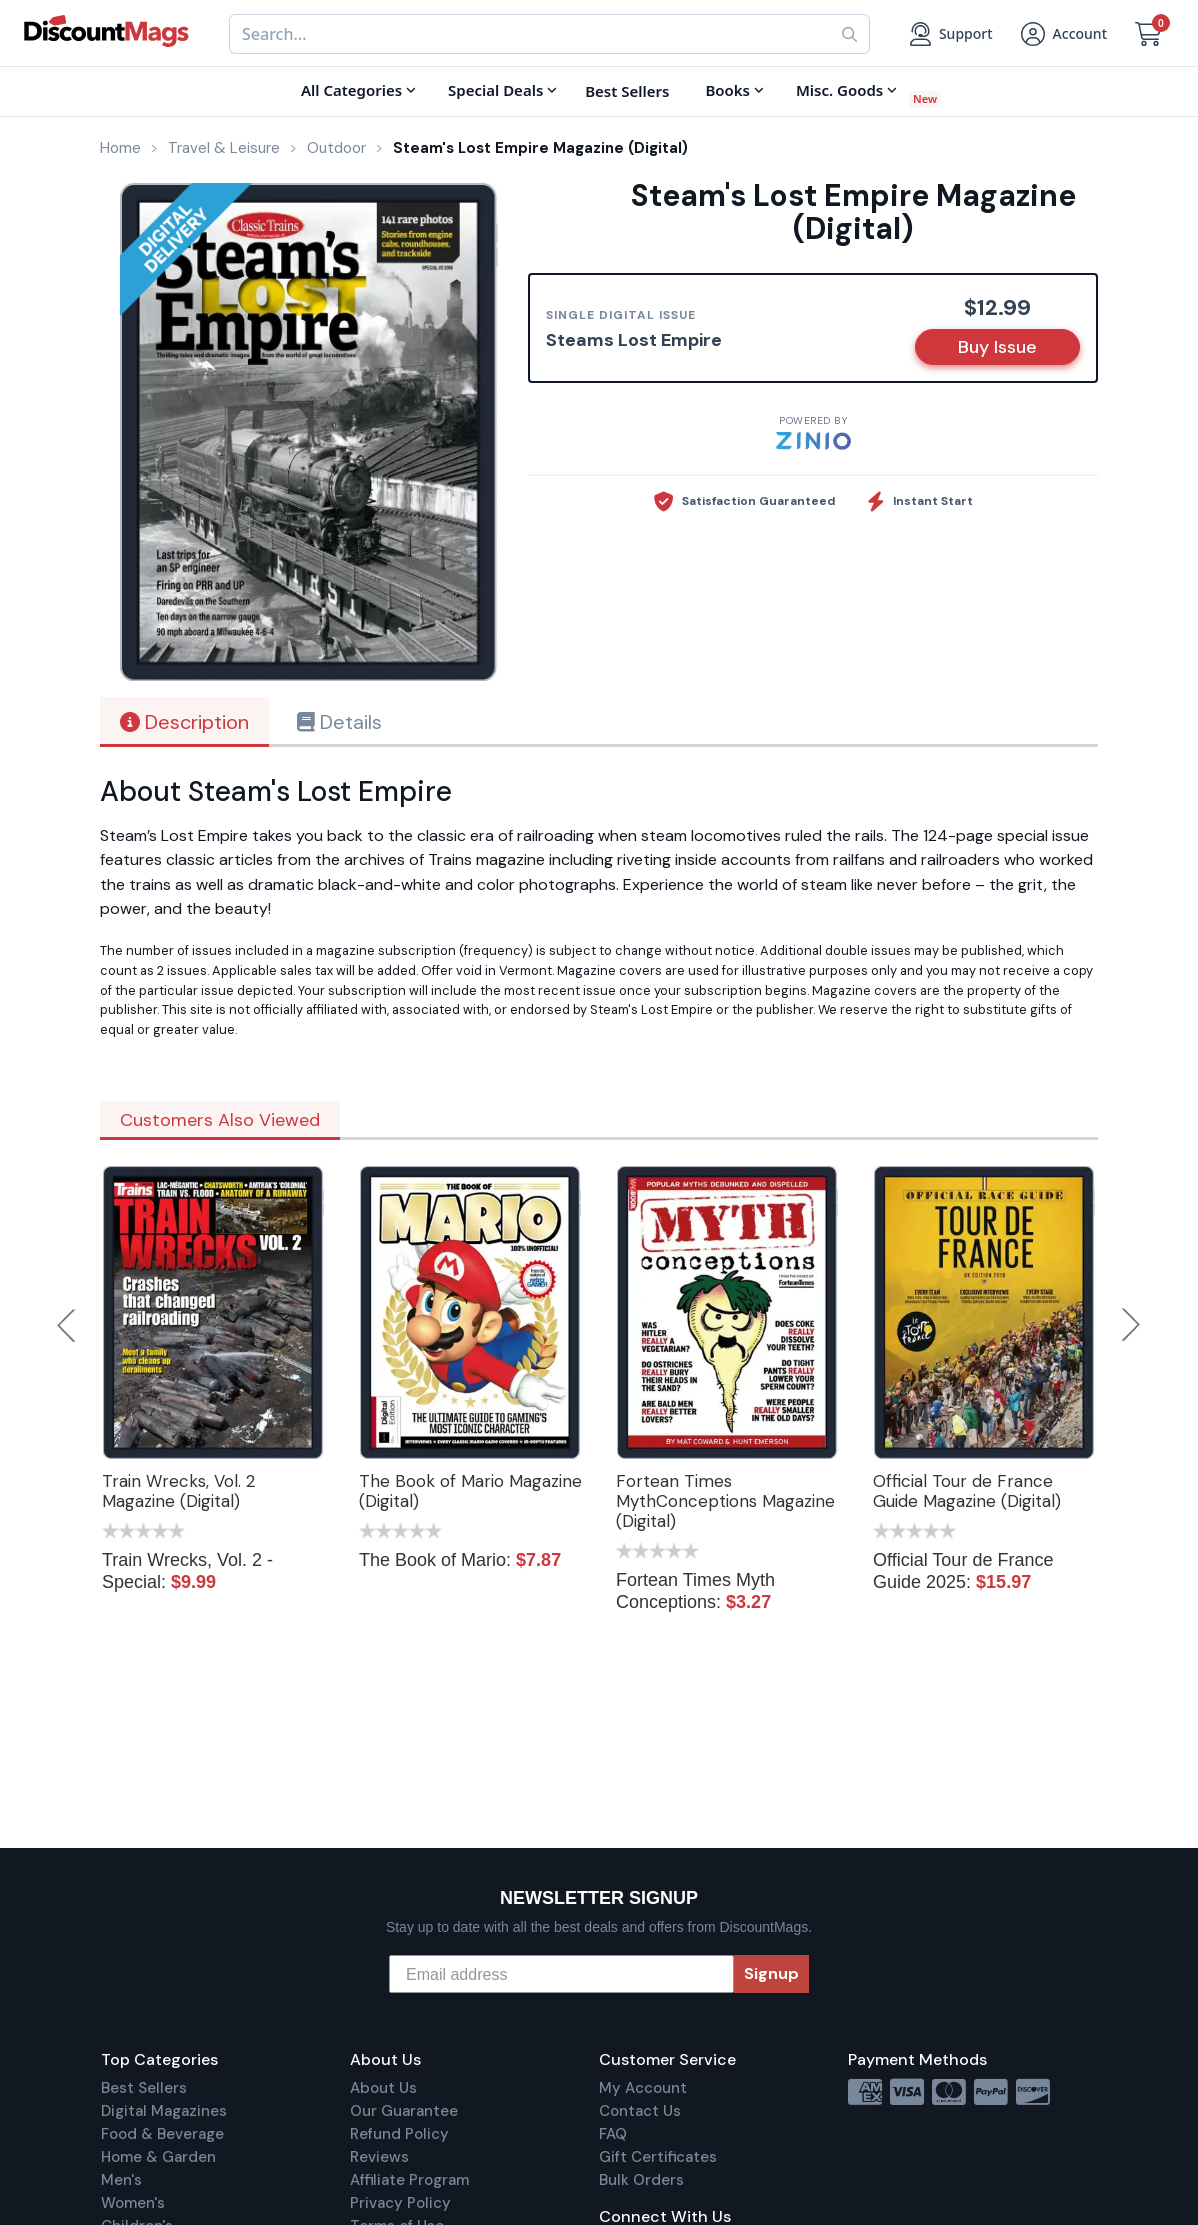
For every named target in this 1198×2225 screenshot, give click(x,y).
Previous (68, 1325)
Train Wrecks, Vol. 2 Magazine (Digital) (178, 1491)
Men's (121, 2180)
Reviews (379, 2157)
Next (1131, 1325)
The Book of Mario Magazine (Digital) (470, 1491)
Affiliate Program (409, 2180)
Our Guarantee (404, 2111)
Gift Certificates (658, 2157)
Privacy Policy (400, 2203)
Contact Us (640, 2111)
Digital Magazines (164, 2111)
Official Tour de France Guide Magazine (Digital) (967, 1491)
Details (339, 722)
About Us (383, 2088)
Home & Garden (158, 2157)
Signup (771, 1973)
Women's (133, 2203)
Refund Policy (399, 2134)
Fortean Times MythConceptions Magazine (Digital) (725, 1501)
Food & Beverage (162, 2134)
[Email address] (561, 1974)
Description (184, 722)
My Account (643, 2088)
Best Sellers (144, 2088)
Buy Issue (997, 347)
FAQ (613, 2134)
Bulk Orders (641, 2180)
